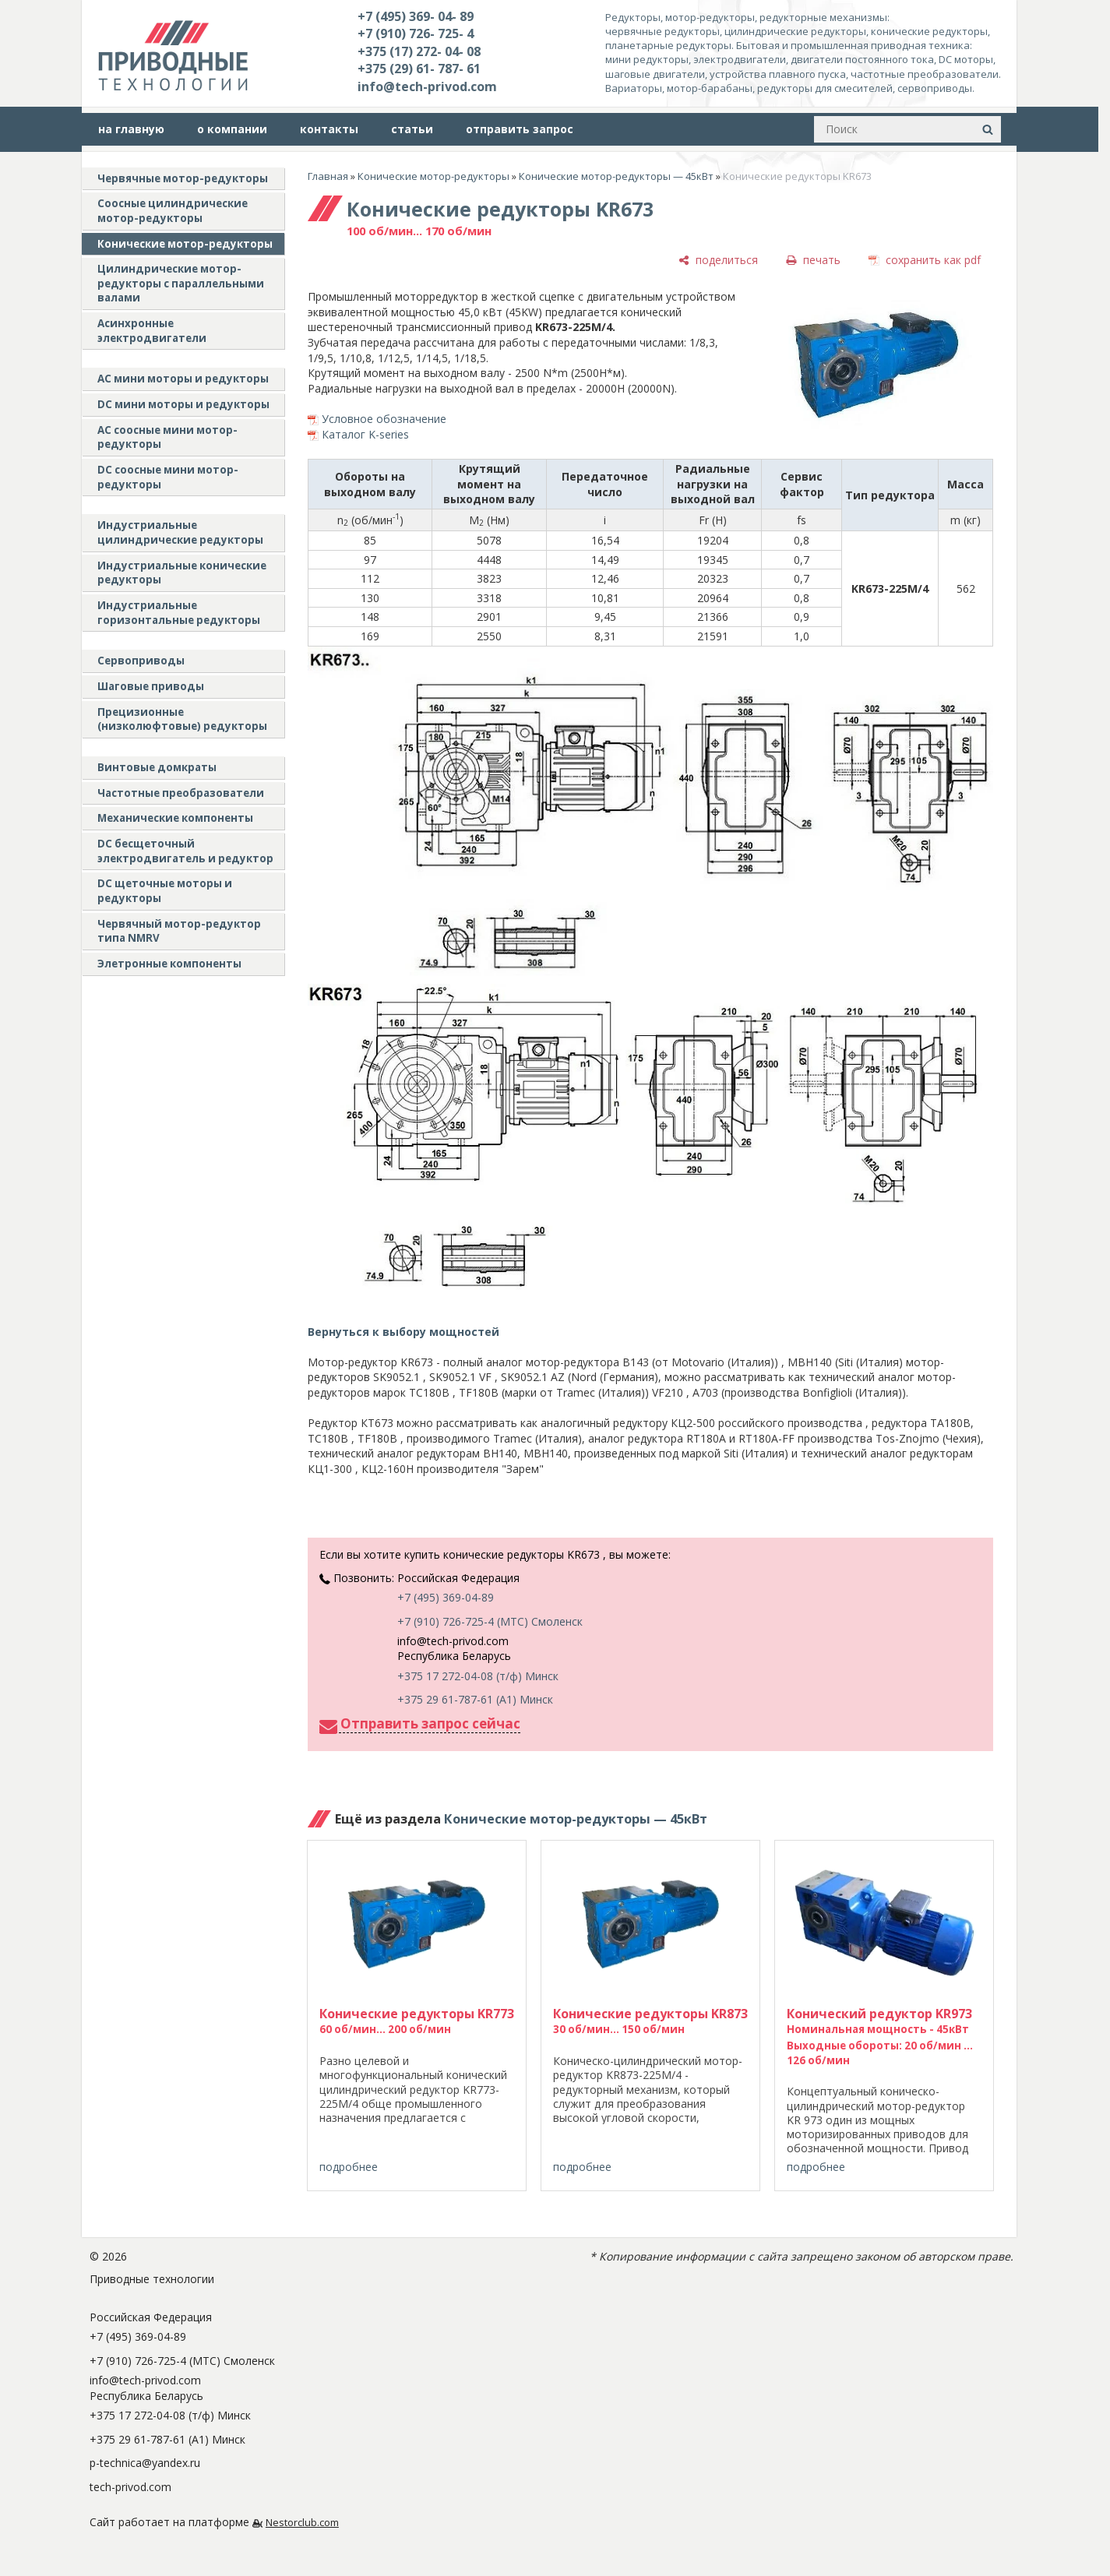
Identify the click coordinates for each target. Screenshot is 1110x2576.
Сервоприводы (141, 661)
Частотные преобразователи (180, 793)
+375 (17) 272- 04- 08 (419, 51)
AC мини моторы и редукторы (183, 379)
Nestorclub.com (302, 2522)
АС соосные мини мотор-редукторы (167, 437)
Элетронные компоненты (169, 964)
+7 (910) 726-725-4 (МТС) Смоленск (490, 1621)
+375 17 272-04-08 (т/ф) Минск (478, 1676)
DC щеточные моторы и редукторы (164, 890)
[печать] (813, 259)
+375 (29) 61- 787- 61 (419, 68)
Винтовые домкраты (157, 767)
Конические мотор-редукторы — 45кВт (616, 176)
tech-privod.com (130, 2486)
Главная (328, 176)
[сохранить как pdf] (924, 259)
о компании (232, 129)
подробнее (348, 2166)
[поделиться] (718, 259)
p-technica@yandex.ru (145, 2462)
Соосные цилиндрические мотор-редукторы (172, 210)
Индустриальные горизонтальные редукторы (178, 612)
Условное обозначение (384, 418)
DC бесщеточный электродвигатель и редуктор (185, 851)
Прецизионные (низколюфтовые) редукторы (182, 719)
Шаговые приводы (150, 686)
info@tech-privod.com (427, 86)
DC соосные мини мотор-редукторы (167, 477)
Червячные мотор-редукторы (182, 178)
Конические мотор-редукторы (185, 244)
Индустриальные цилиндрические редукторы (180, 532)
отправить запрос (519, 129)
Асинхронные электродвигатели (151, 330)
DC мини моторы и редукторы (183, 404)
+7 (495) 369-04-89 (445, 1597)
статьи (412, 129)
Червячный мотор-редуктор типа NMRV (179, 931)
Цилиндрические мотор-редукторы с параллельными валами (180, 283)
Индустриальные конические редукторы (181, 573)
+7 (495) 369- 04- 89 (416, 16)
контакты (329, 129)
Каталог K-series (365, 434)
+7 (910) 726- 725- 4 (416, 33)
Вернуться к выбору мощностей (403, 1331)
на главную (131, 129)
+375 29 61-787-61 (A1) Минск (475, 1699)
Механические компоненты (175, 818)
